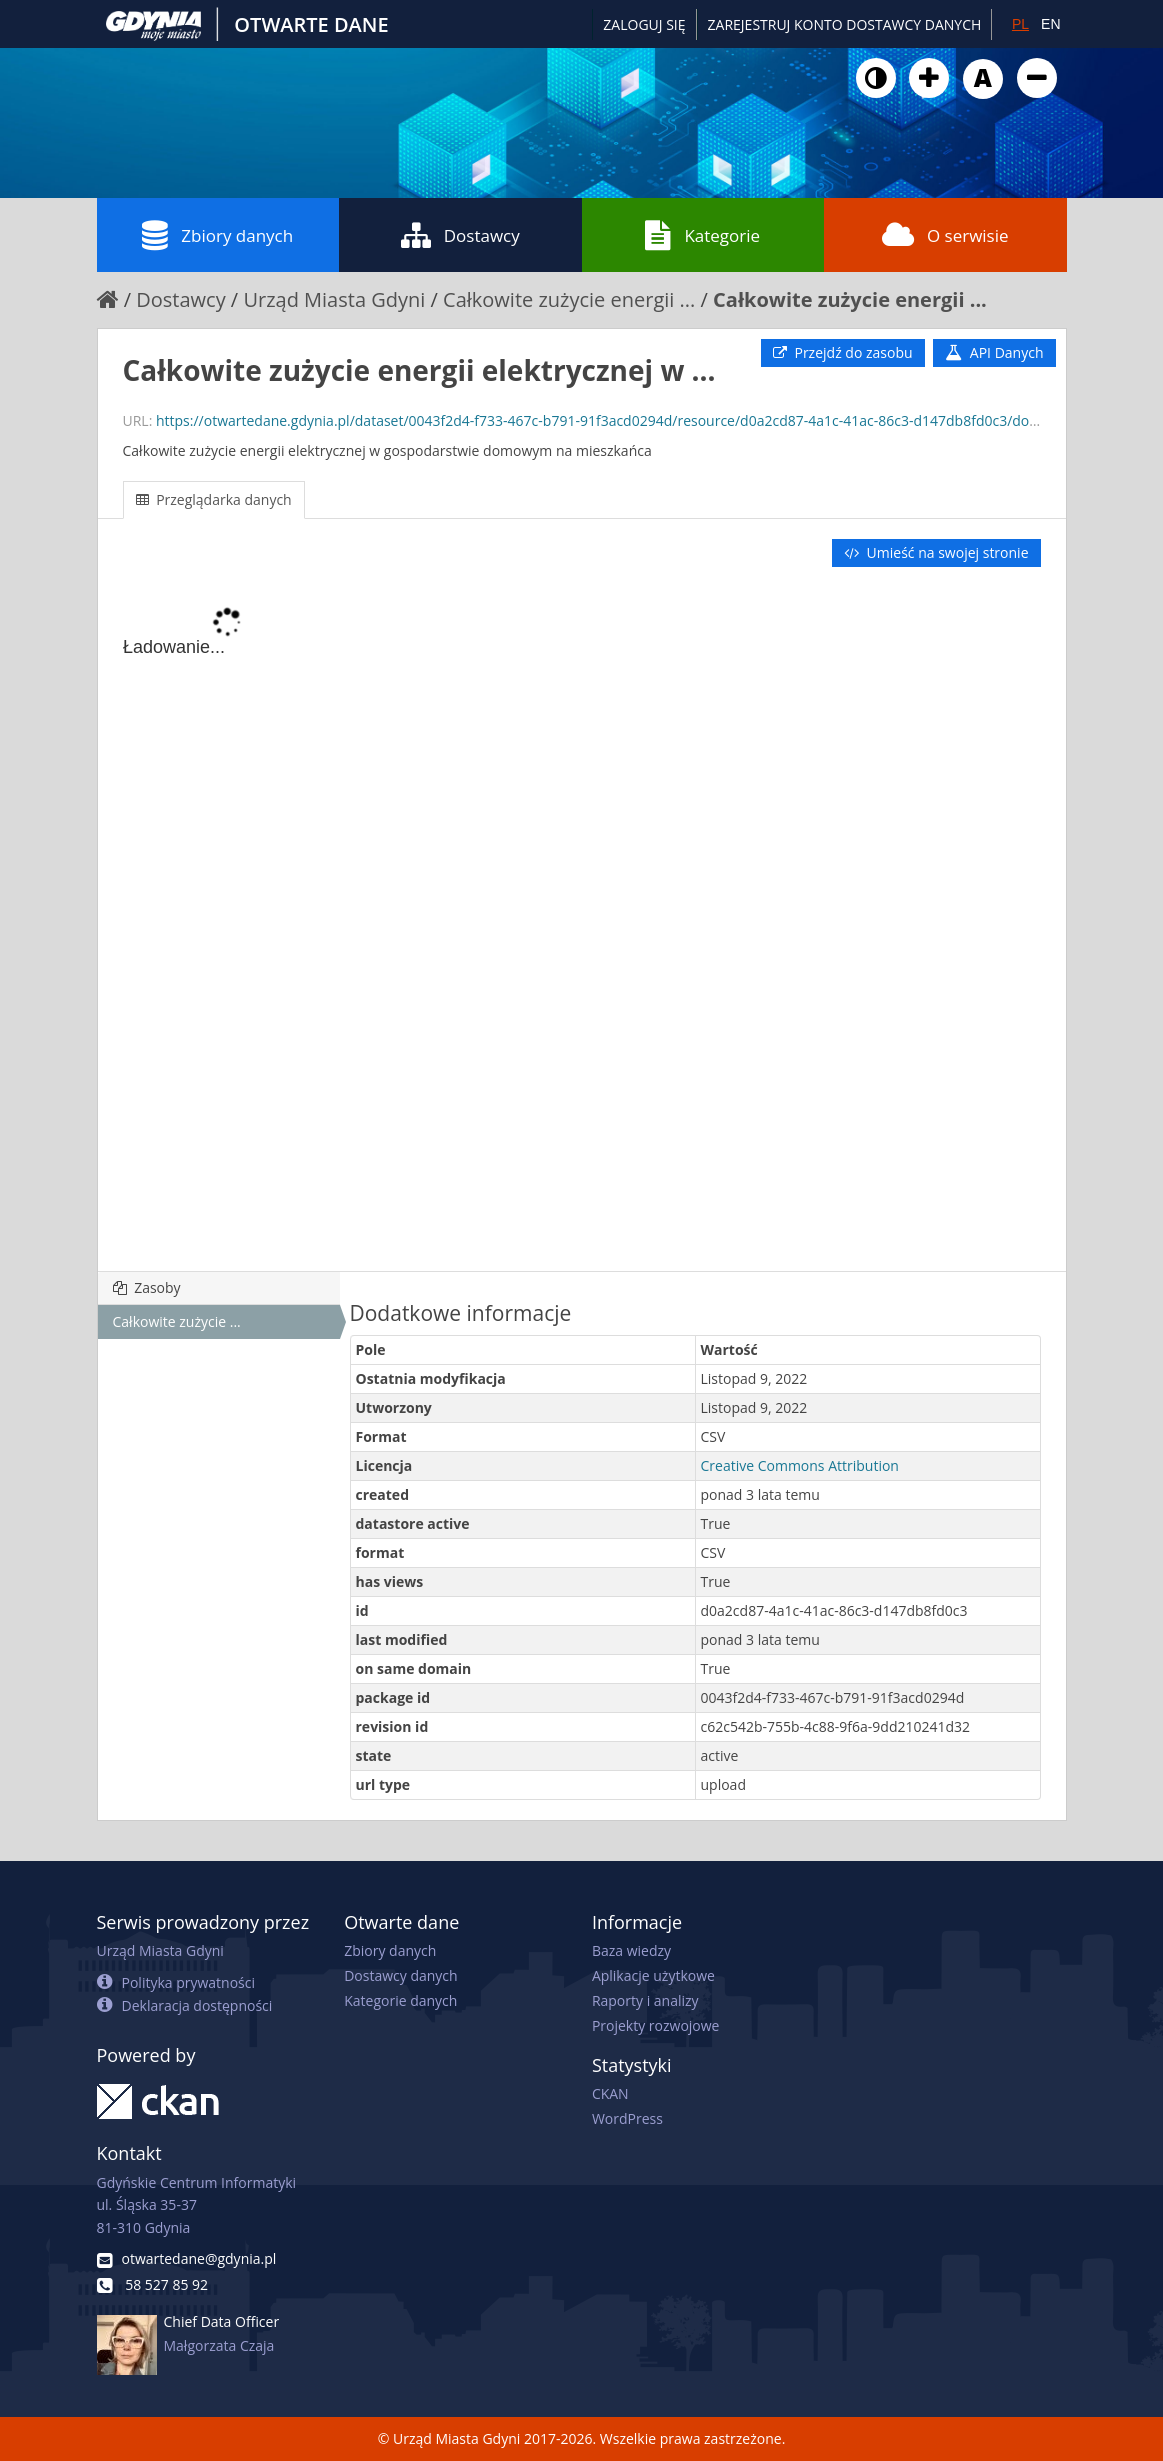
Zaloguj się (644, 24)
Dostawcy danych (400, 1975)
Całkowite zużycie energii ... (569, 299)
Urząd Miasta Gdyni (334, 299)
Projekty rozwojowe (656, 2025)
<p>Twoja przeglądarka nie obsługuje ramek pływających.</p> (582, 921)
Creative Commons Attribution (800, 1465)
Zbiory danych (217, 235)
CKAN (610, 2093)
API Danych (994, 352)
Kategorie (702, 235)
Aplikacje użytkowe (653, 1975)
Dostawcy (460, 235)
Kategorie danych (400, 2000)
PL (1020, 24)
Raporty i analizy (645, 2000)
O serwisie (945, 235)
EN (1050, 24)
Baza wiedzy (631, 1950)
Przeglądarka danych (214, 499)
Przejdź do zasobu (843, 352)
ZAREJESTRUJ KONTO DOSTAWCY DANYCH (845, 24)
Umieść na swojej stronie (936, 552)
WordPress (627, 2118)
